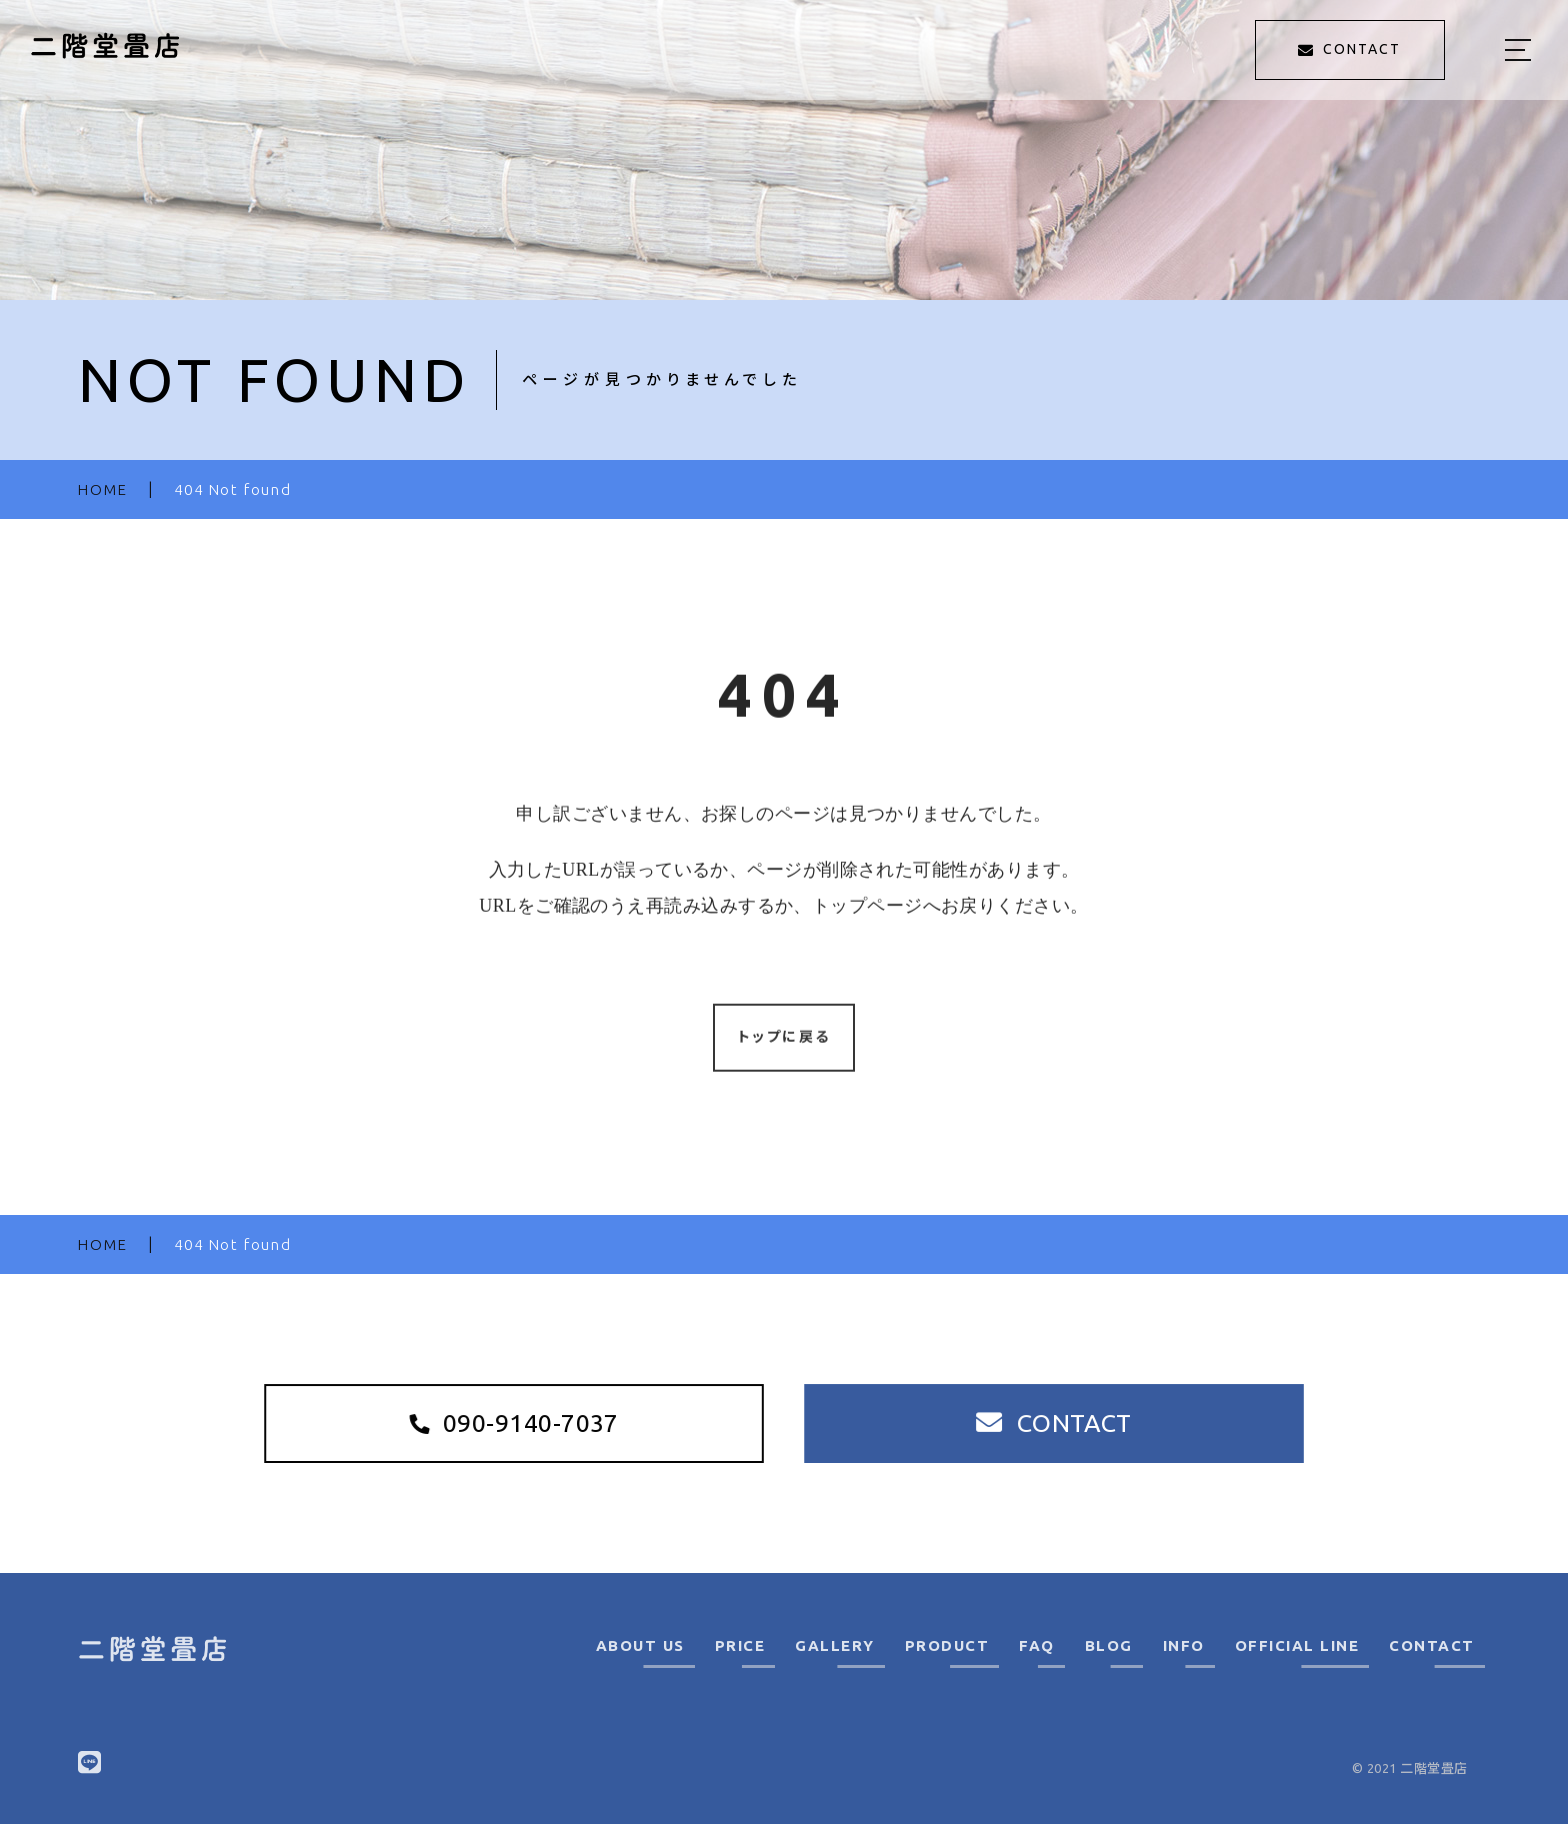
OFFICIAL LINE (1297, 1666)
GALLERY (835, 1666)
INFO (1184, 1666)
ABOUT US (640, 1666)
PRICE (740, 1666)
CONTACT (1432, 1666)
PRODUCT (947, 1666)
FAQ (1037, 1666)
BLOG (1109, 1666)
